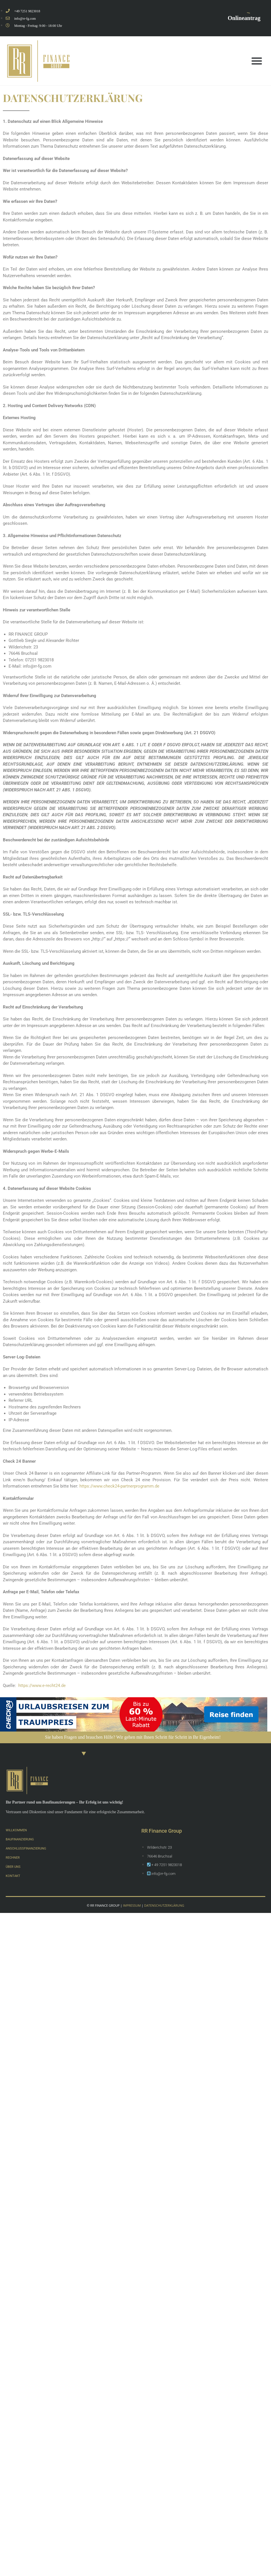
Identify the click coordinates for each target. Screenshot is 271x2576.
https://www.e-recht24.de (42, 1685)
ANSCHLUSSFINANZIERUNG (31, 1848)
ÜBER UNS (15, 1866)
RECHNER (15, 1857)
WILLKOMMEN (19, 1830)
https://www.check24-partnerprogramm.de (119, 1486)
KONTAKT (14, 1875)
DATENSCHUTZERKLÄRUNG (164, 1905)
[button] (256, 60)
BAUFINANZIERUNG (24, 1839)
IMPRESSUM (132, 1905)
